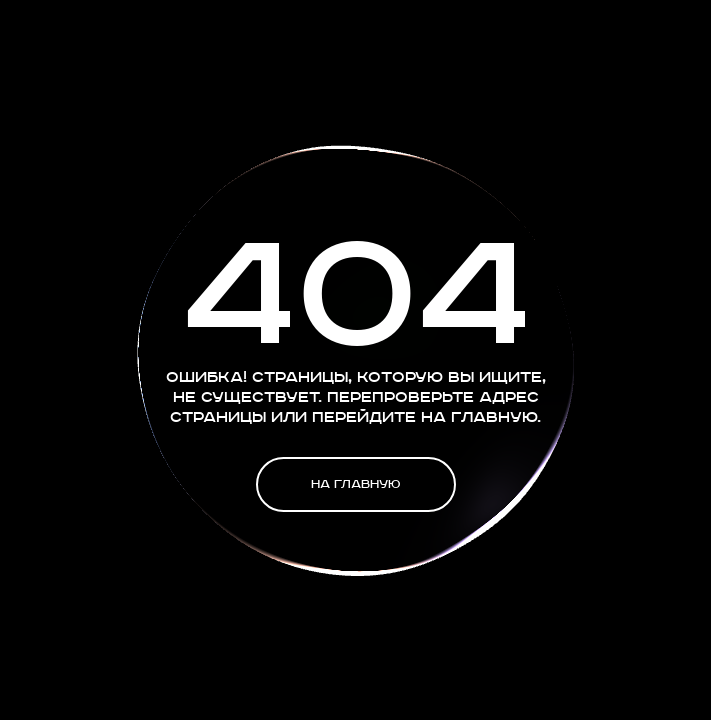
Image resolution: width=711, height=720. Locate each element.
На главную (355, 484)
